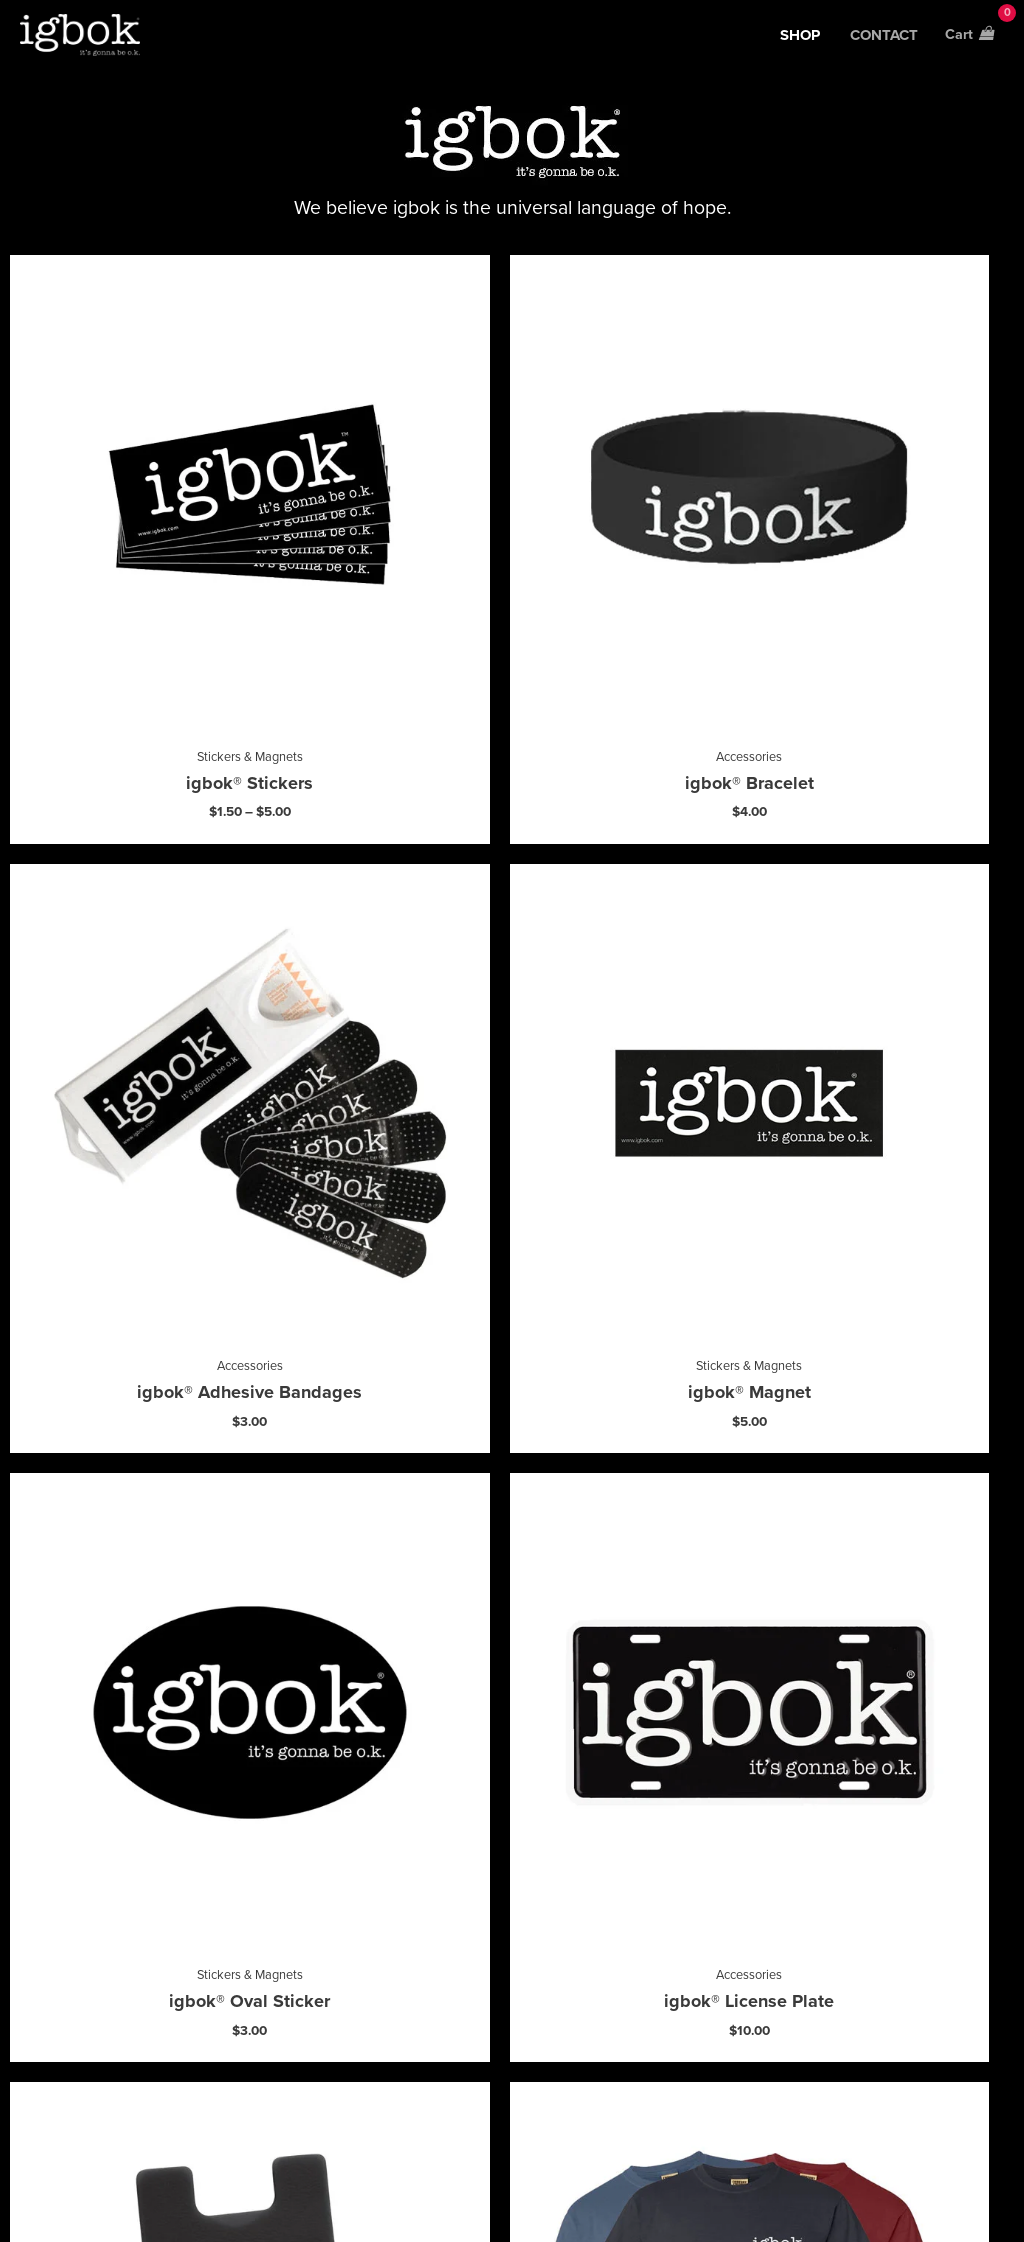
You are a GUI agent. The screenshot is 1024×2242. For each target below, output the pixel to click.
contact (882, 40)
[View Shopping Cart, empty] (967, 39)
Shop (798, 40)
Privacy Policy (623, 2188)
